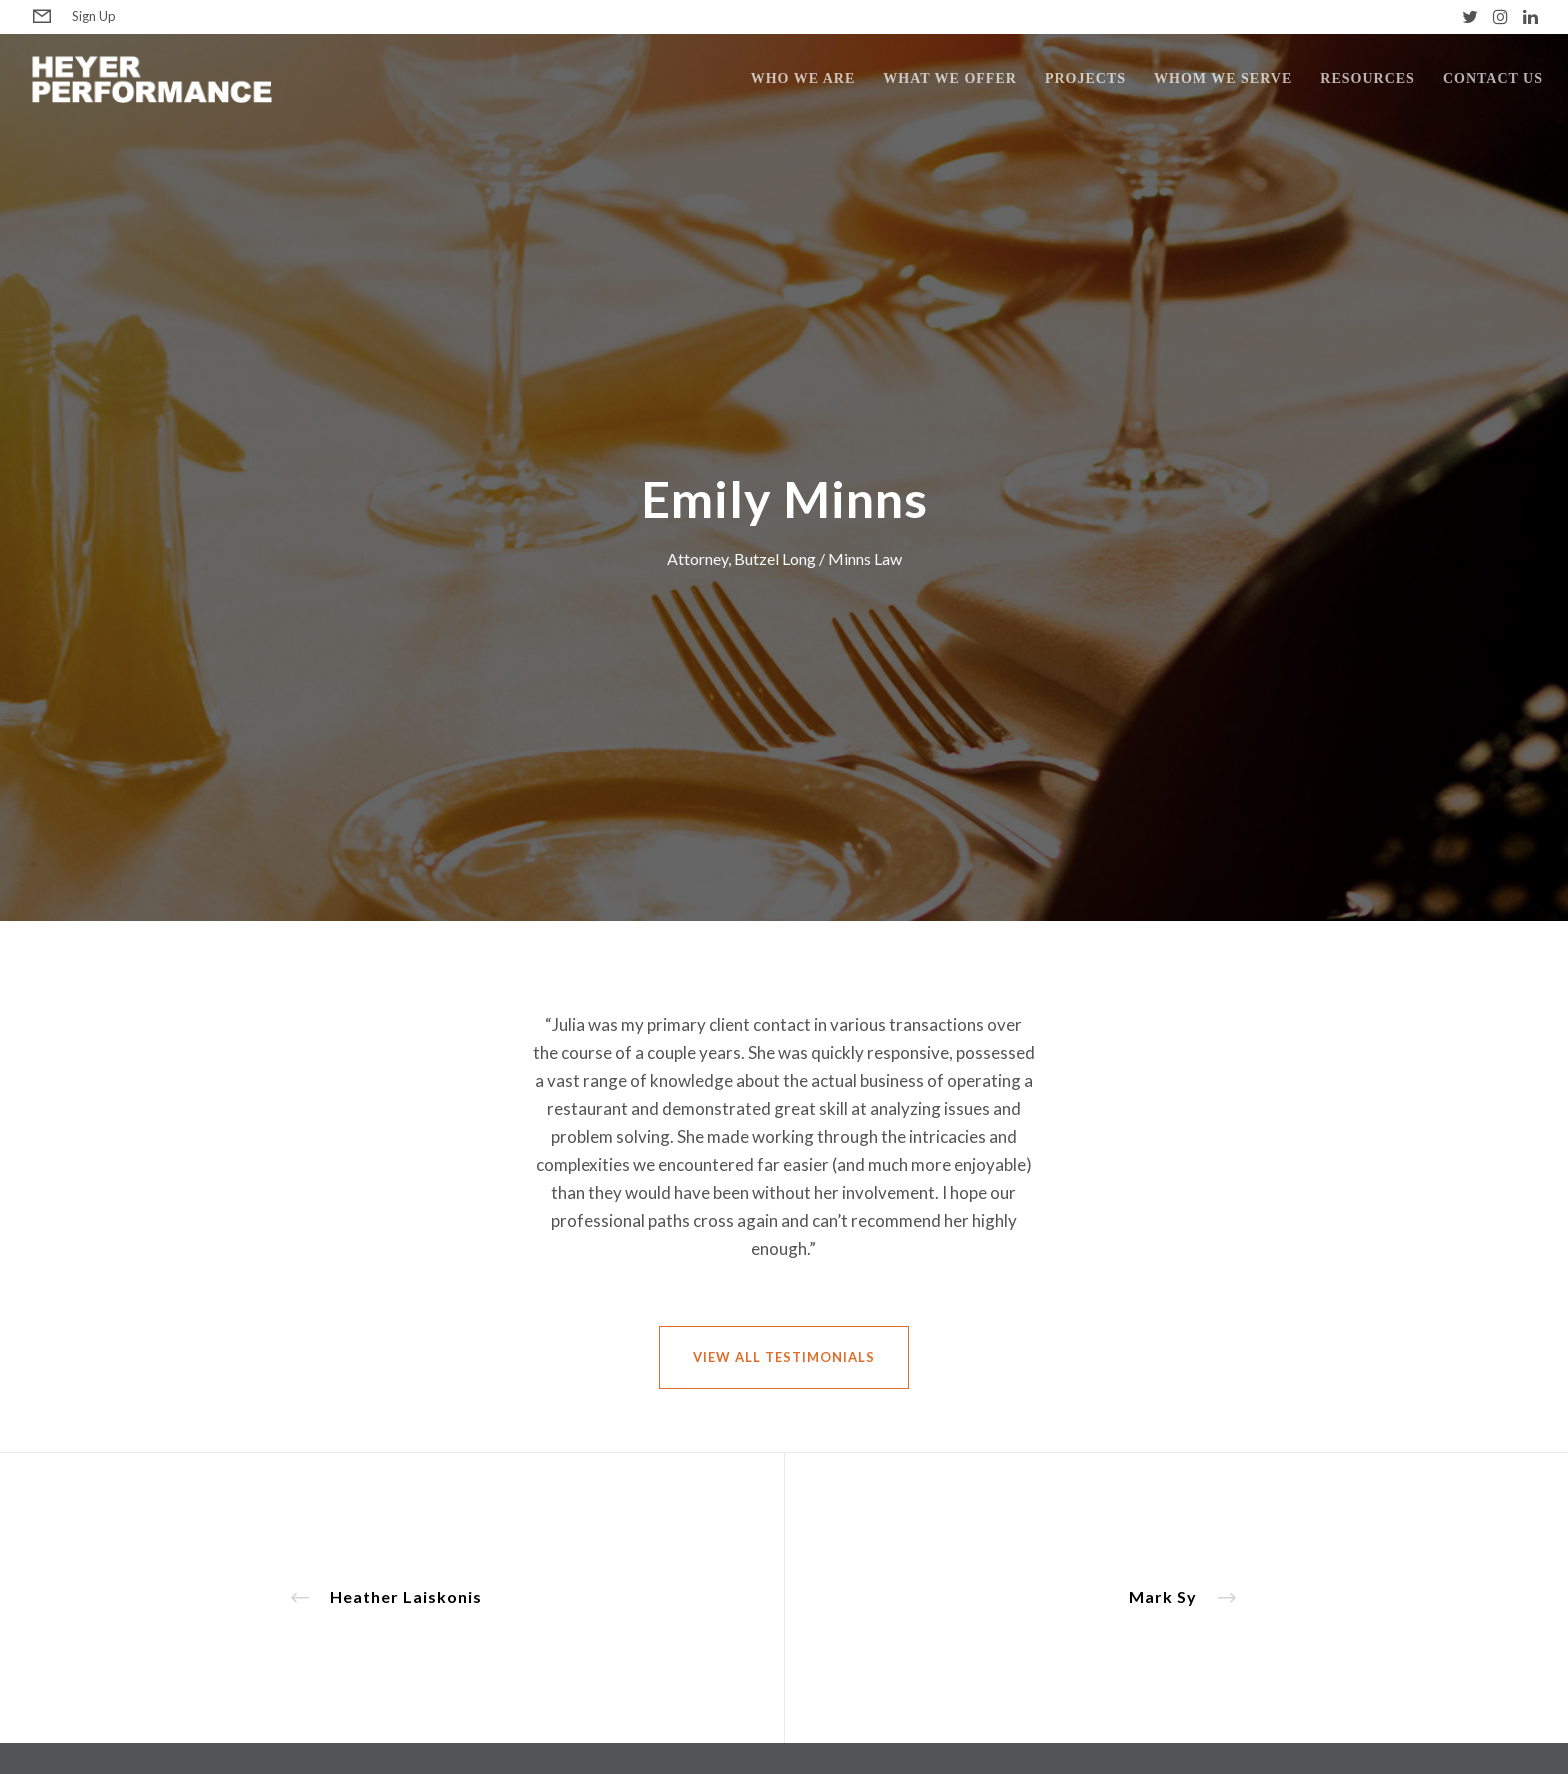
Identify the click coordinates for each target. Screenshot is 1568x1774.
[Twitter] (1470, 16)
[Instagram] (1500, 16)
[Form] (42, 17)
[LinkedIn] (1530, 16)
